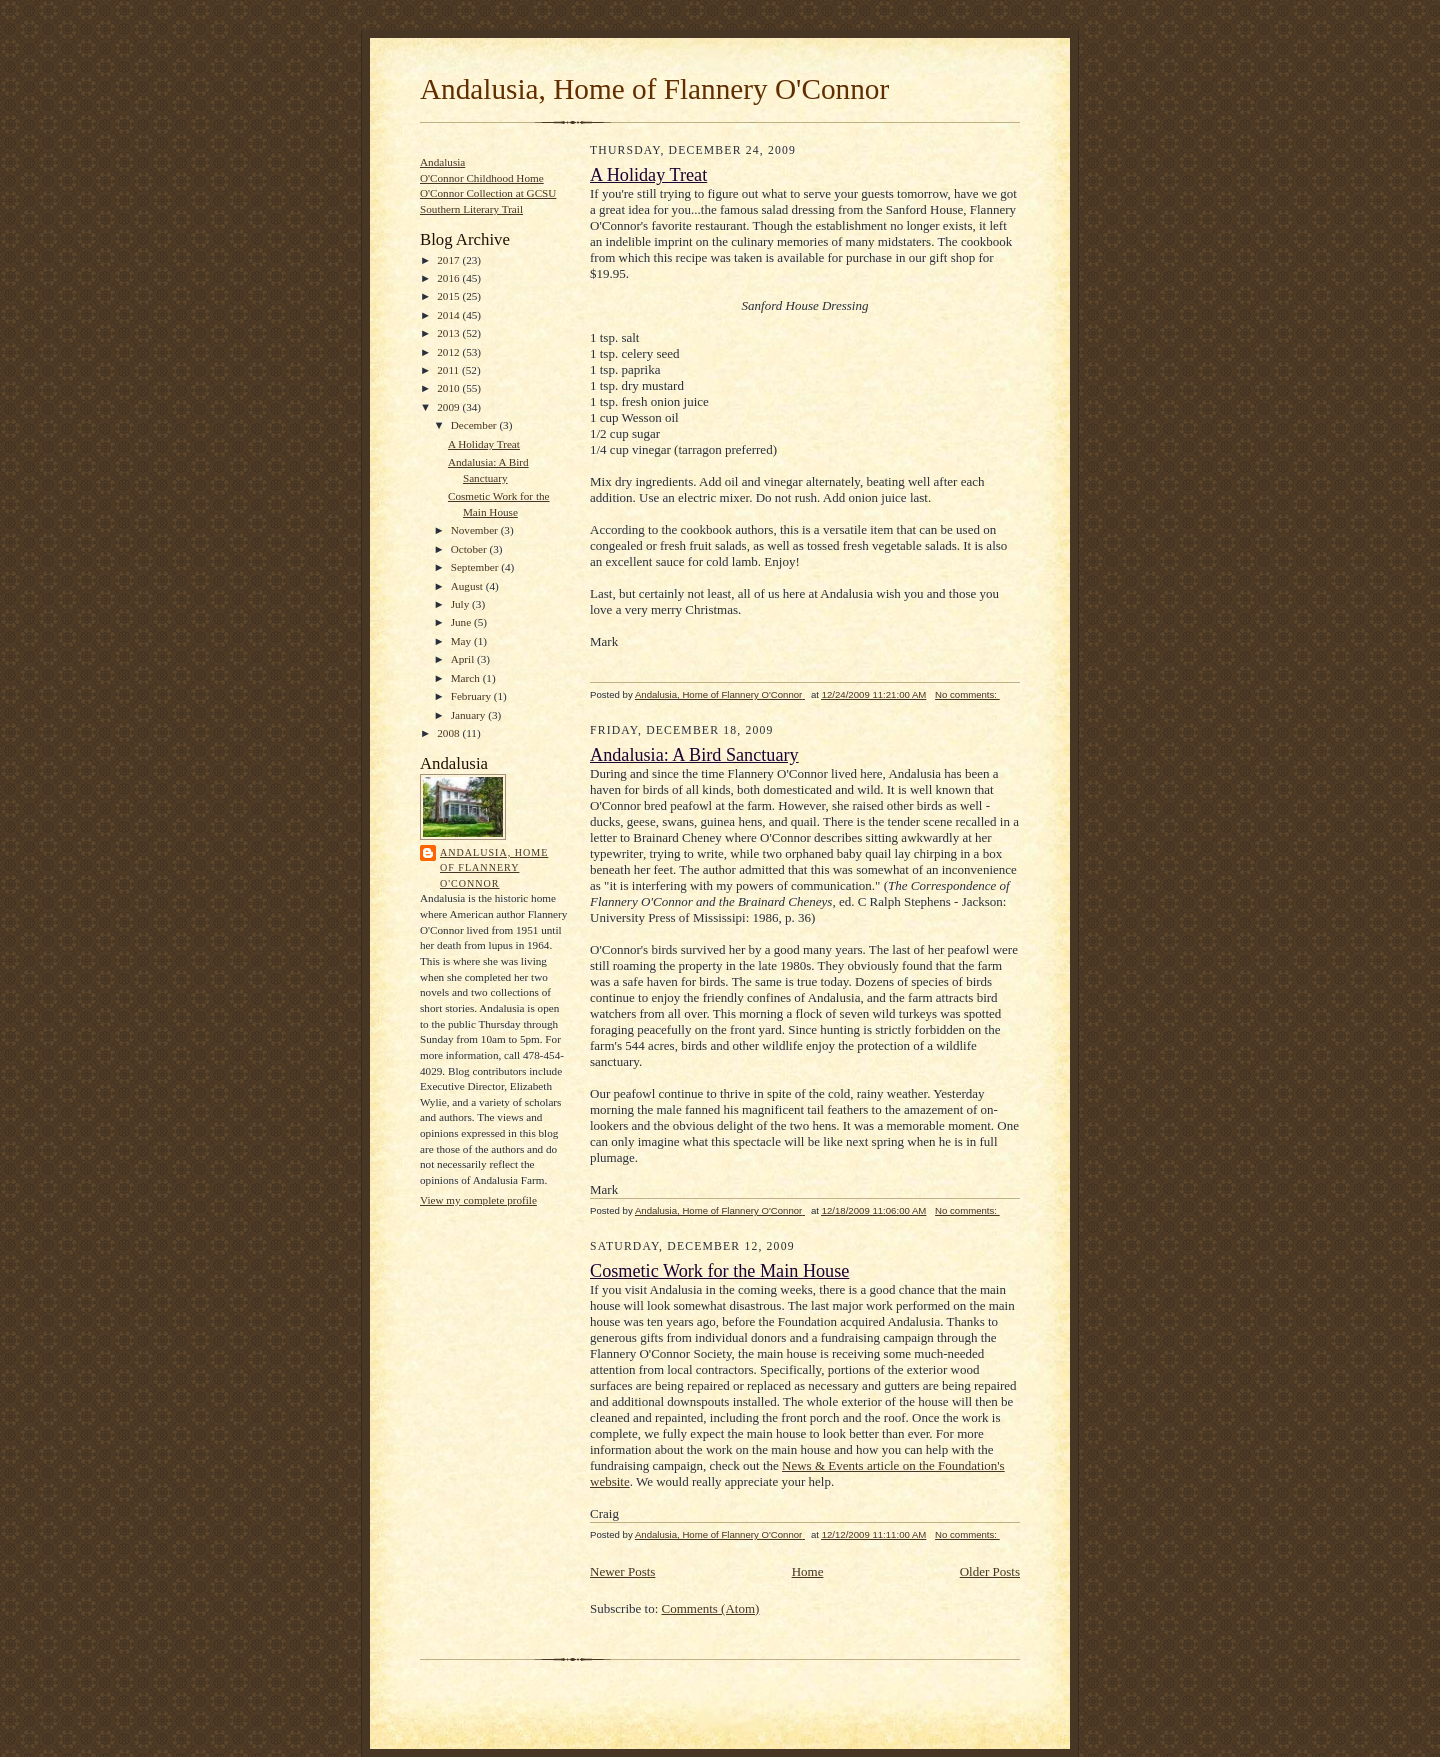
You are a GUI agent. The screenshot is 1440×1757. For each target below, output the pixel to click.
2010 (449, 388)
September (476, 567)
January (470, 715)
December (475, 425)
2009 (449, 407)
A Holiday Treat (484, 444)
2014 (449, 315)
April (464, 659)
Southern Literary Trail (471, 209)
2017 (449, 260)
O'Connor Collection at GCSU (488, 193)
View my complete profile (478, 1200)
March (467, 678)
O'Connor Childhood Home (482, 178)
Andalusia (442, 162)
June (462, 622)
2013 (449, 333)
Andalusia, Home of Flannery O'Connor (654, 89)
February (472, 696)
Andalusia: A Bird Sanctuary (694, 755)
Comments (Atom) (711, 1608)
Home (808, 1571)
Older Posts (990, 1571)
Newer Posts (622, 1571)
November (476, 530)
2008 (449, 733)
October (470, 549)
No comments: (967, 694)
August (468, 586)
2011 (449, 370)
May (462, 641)
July (461, 604)
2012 (449, 352)
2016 (449, 278)
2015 (449, 296)
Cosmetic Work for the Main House (719, 1271)
